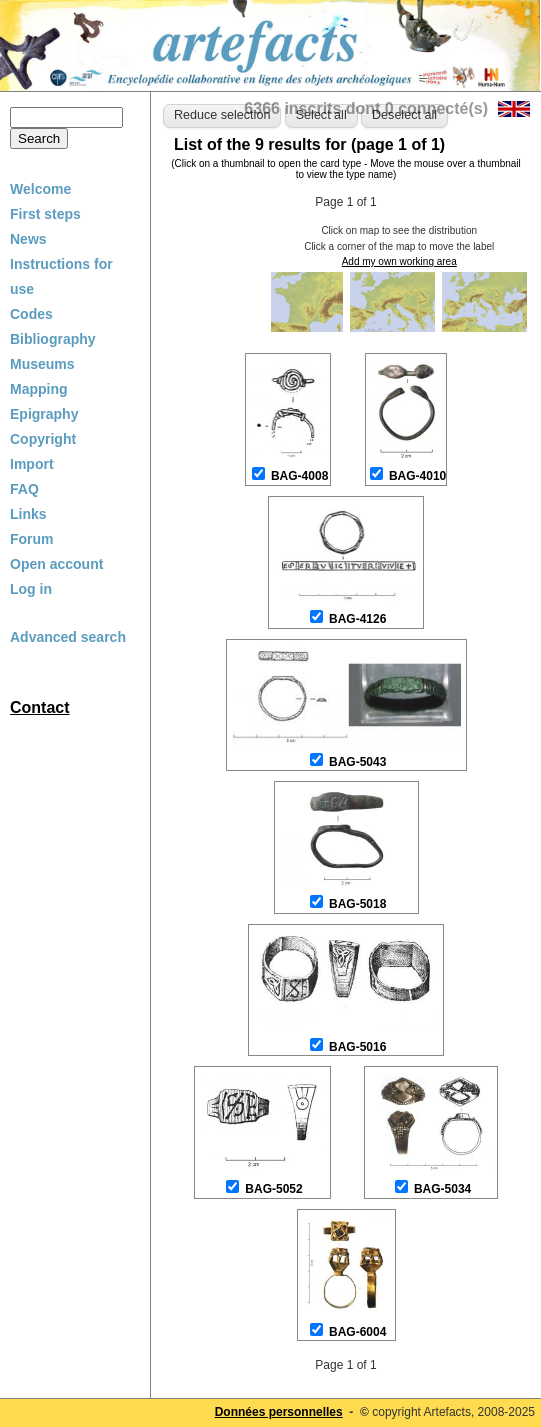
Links (28, 514)
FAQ (24, 489)
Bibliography (53, 339)
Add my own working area (399, 261)
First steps (45, 214)
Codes (31, 314)
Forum (32, 539)
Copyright (43, 439)
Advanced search (68, 637)
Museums (42, 364)
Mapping (39, 389)
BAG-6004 (357, 1332)
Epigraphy (44, 414)
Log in (31, 589)
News (28, 239)
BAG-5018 (357, 904)
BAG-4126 (357, 619)
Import (32, 464)
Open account (56, 564)
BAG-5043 (357, 762)
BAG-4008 (299, 476)
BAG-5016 (357, 1047)
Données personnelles (279, 1412)
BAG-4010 (417, 476)
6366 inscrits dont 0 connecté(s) (366, 108)
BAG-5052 (273, 1189)
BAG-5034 (442, 1189)
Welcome (40, 189)
